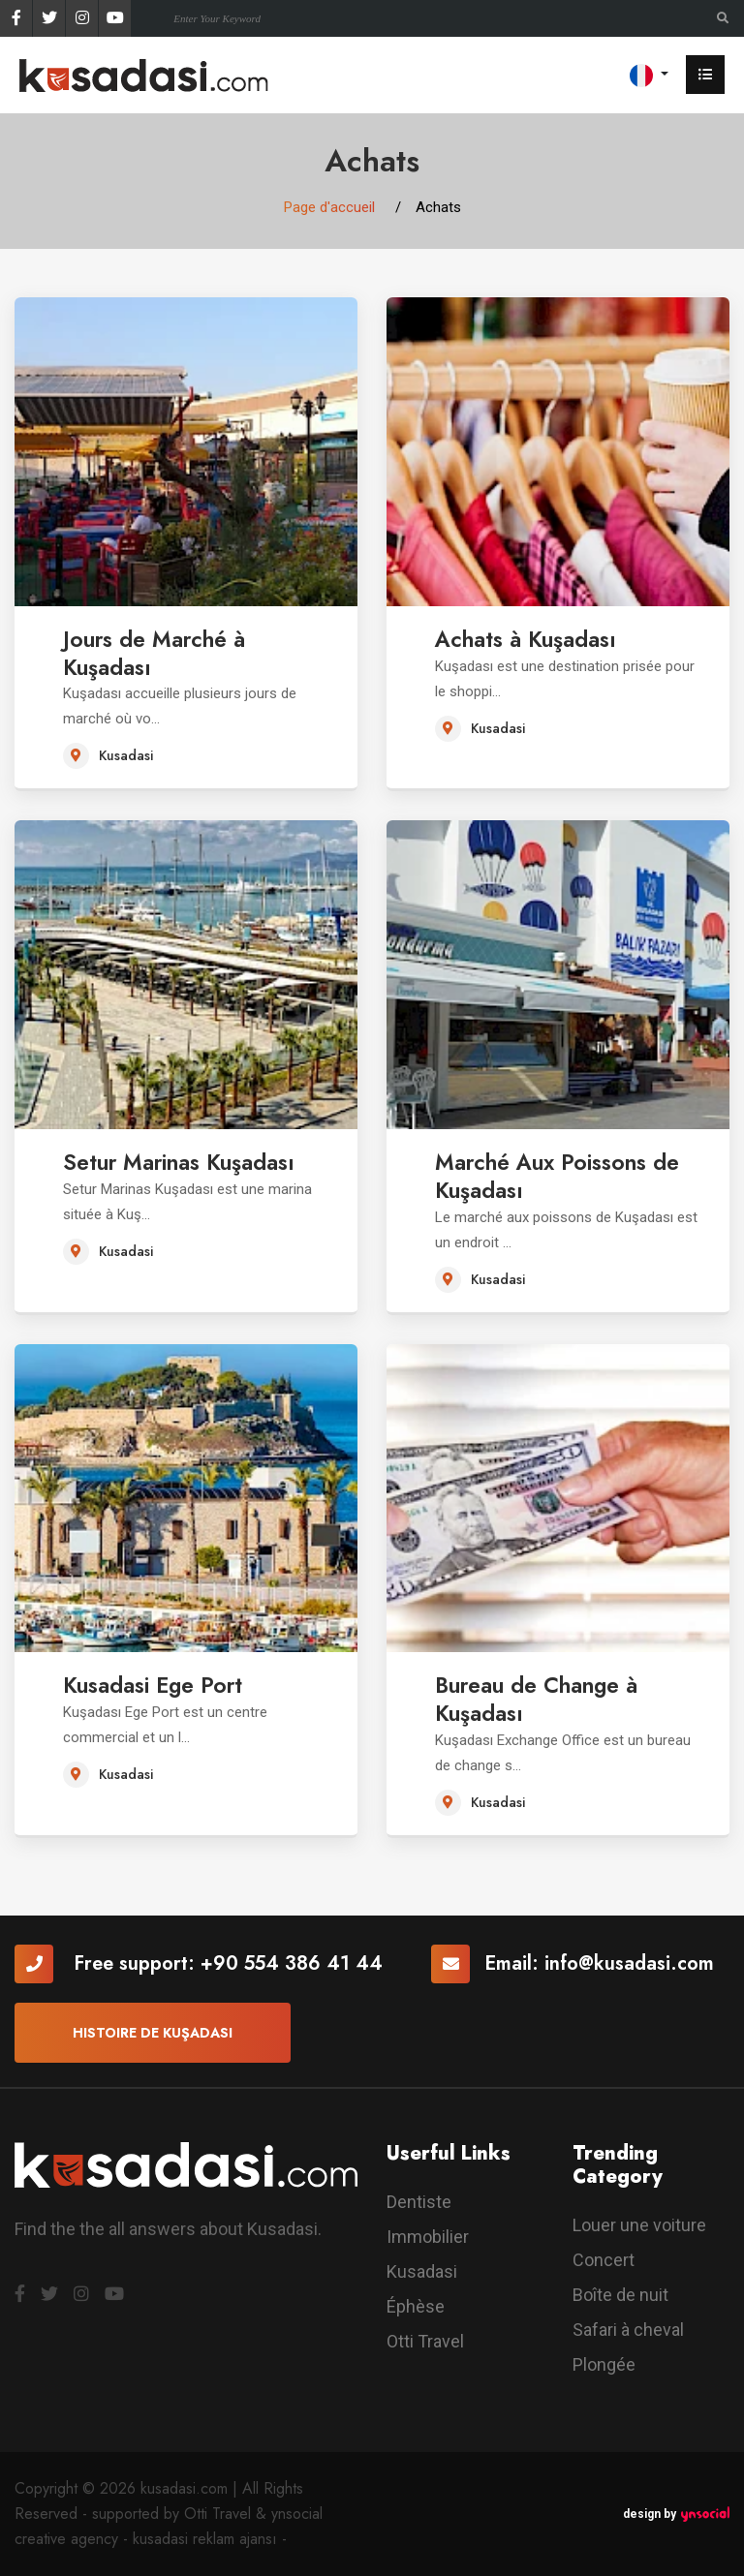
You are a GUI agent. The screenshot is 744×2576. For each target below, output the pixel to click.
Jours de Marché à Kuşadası (161, 653)
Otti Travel (425, 2341)
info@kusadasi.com (629, 1963)
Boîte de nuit (620, 2295)
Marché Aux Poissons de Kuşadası (566, 1176)
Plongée (604, 2364)
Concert (604, 2260)
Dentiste (419, 2202)
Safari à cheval (628, 2329)
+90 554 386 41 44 (292, 1963)
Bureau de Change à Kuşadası (546, 1699)
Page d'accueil (329, 207)
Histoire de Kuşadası (152, 2032)
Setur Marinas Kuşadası (190, 1162)
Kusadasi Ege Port (161, 1685)
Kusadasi (422, 2271)
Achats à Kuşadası (533, 639)
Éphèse (416, 2306)
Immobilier (428, 2236)
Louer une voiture (639, 2225)
